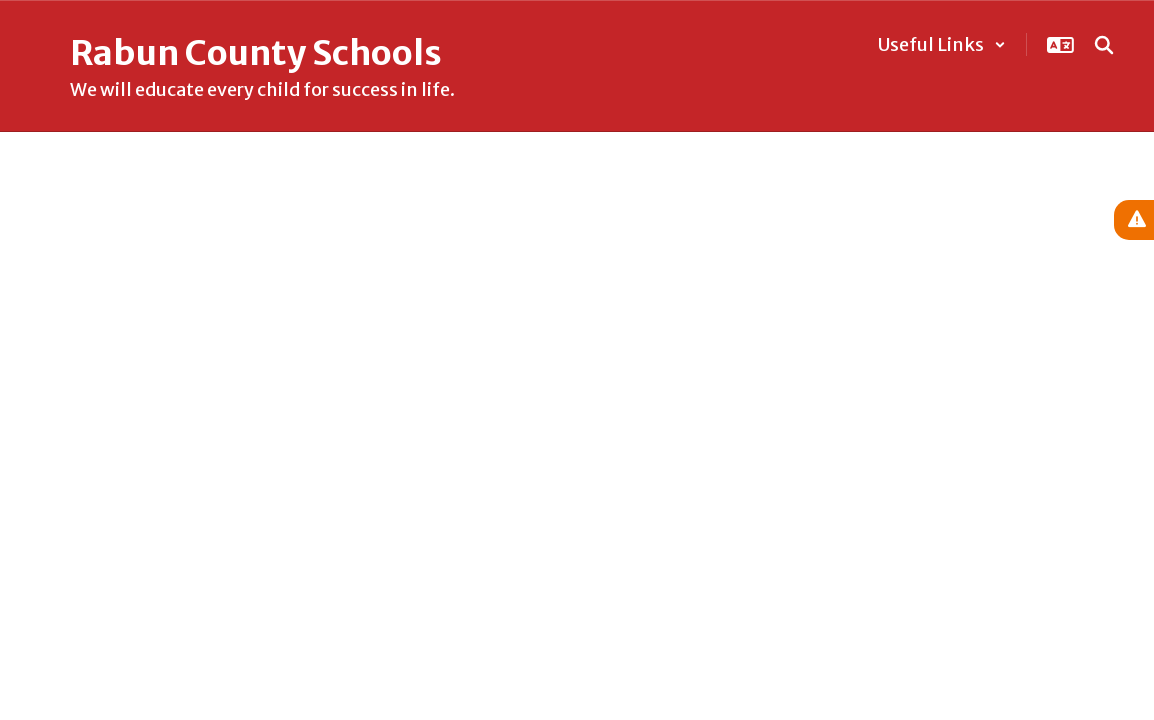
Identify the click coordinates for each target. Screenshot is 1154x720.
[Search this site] (1104, 45)
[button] (942, 44)
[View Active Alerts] (1134, 220)
